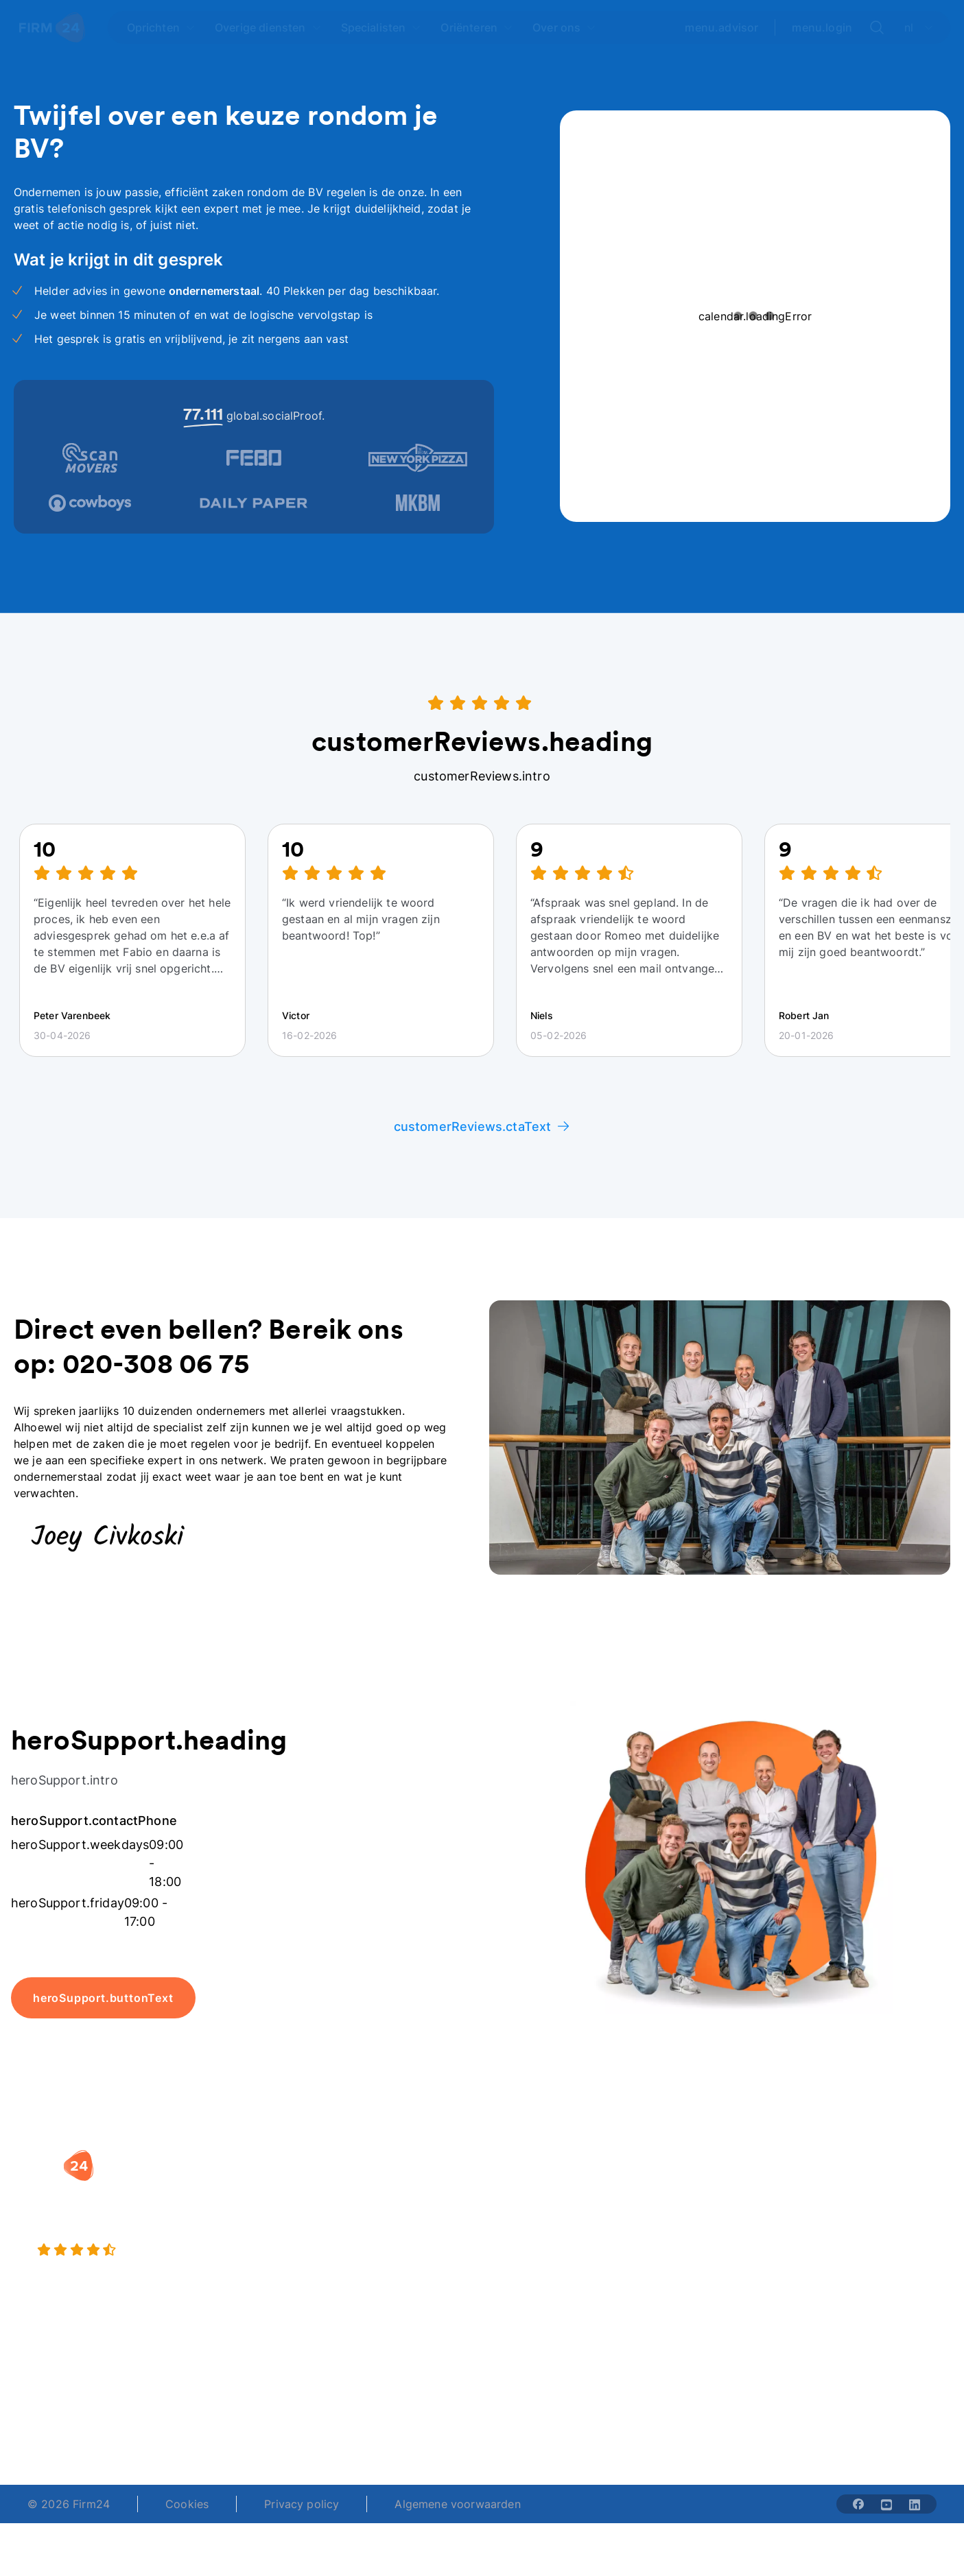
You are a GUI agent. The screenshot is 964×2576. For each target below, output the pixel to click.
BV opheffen (368, 2268)
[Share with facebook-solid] (858, 2504)
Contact (836, 2268)
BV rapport (524, 2268)
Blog (827, 2186)
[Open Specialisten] (381, 27)
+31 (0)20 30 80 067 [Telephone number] (398, 2411)
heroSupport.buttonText (103, 1998)
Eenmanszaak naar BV (393, 2240)
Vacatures (681, 2213)
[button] (395, 2158)
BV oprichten (369, 2186)
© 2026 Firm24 (68, 2504)
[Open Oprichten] (161, 27)
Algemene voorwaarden (457, 2504)
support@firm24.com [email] (548, 2411)
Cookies (187, 2504)
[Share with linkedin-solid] (914, 2504)
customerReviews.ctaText (482, 1126)
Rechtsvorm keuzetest (554, 2186)
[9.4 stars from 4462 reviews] (174, 2250)
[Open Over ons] (564, 27)
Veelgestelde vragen (869, 2213)
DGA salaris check (543, 2213)
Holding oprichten (382, 2213)
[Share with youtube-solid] (886, 2504)
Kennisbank (845, 2240)
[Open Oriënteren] (476, 27)
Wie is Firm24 (691, 2186)
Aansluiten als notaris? (714, 2240)
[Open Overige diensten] (268, 27)
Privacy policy (301, 2504)
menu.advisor (721, 27)
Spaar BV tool (531, 2240)
